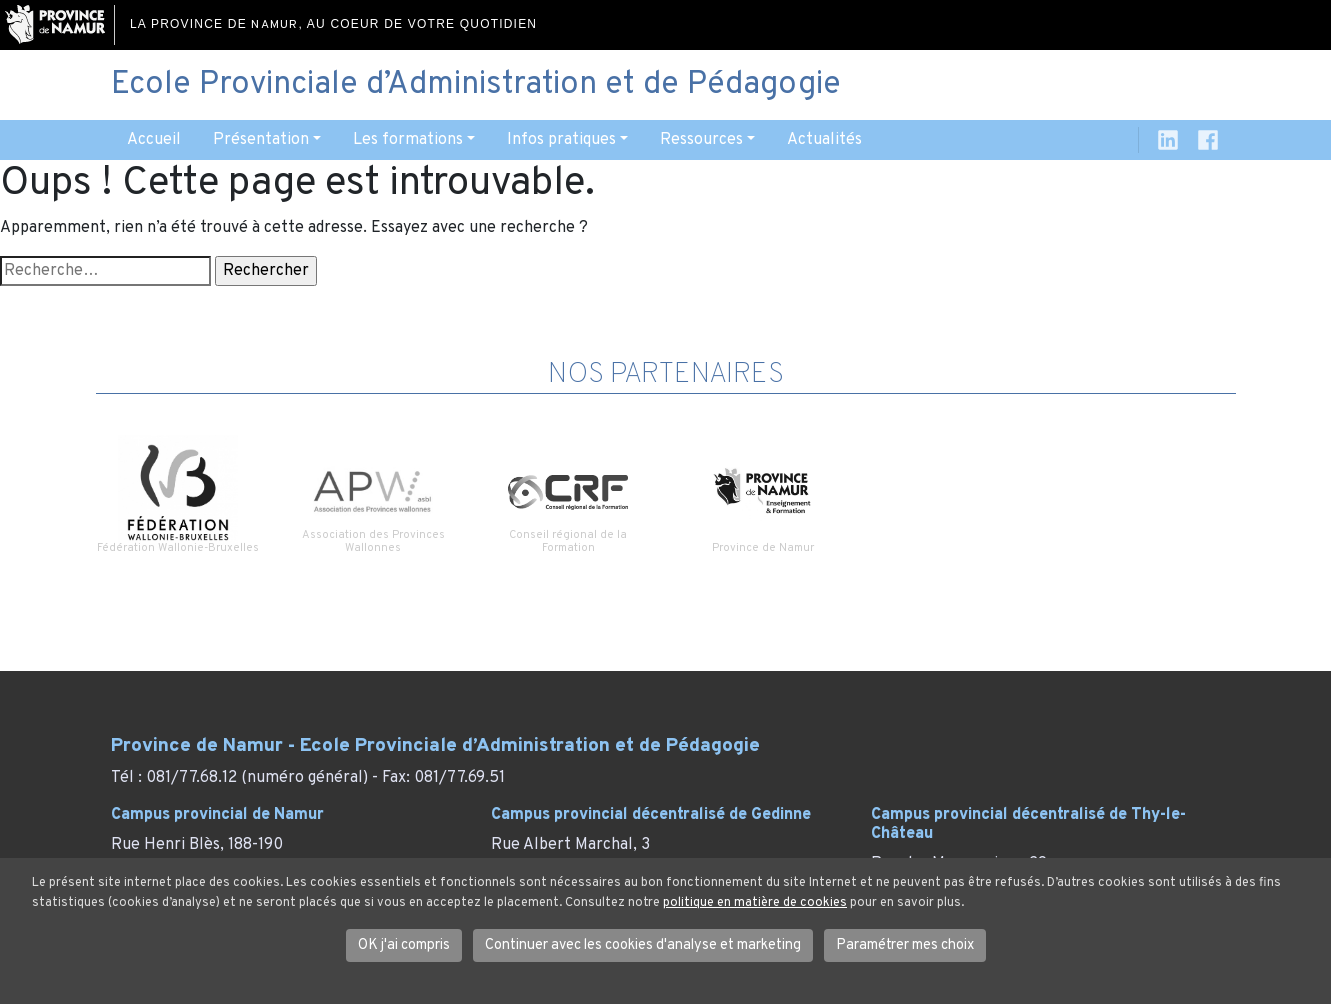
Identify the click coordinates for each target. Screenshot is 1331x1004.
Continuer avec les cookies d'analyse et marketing (643, 945)
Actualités (824, 140)
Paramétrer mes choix (905, 945)
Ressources (701, 140)
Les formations (408, 140)
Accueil (154, 140)
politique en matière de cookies (755, 903)
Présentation (261, 140)
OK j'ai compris (404, 945)
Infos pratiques (561, 140)
